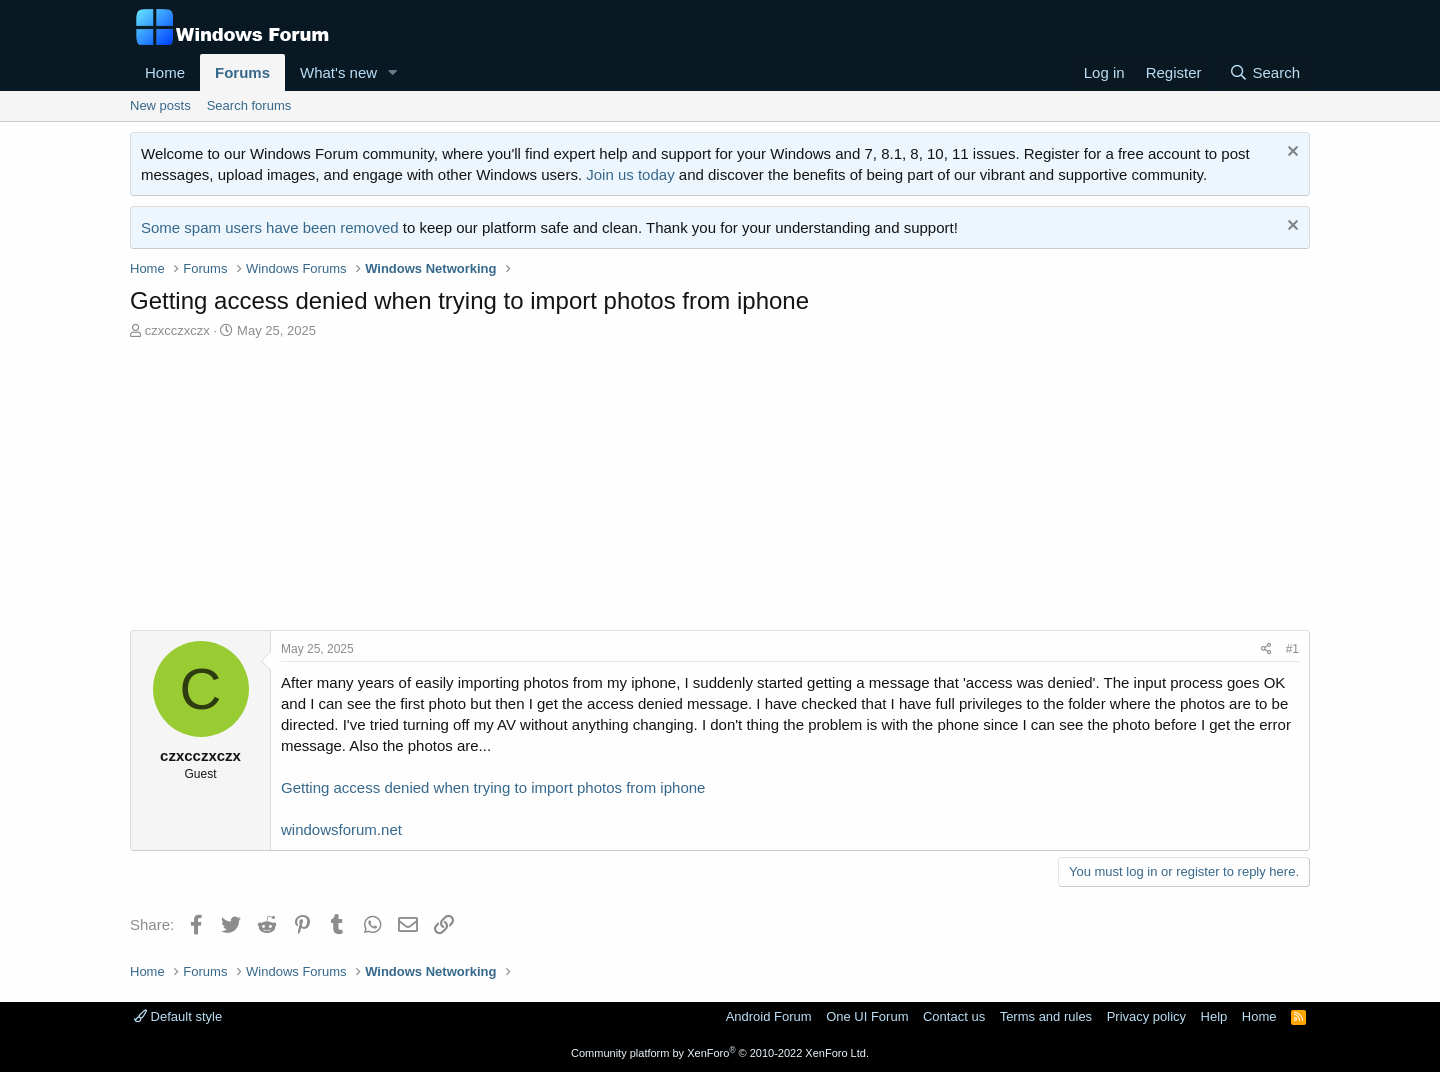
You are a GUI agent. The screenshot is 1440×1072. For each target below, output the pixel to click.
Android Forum (769, 1016)
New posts (160, 105)
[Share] (1266, 649)
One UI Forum (867, 1016)
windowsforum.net (341, 829)
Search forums (249, 105)
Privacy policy (1146, 1016)
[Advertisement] (720, 490)
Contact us (954, 1016)
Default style (178, 1016)
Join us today (630, 174)
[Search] (1264, 72)
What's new (338, 72)
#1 (1292, 649)
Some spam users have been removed (270, 227)
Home (165, 72)
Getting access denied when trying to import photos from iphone (493, 787)
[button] (393, 72)
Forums (242, 72)
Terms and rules (1046, 1016)
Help (1214, 1016)
